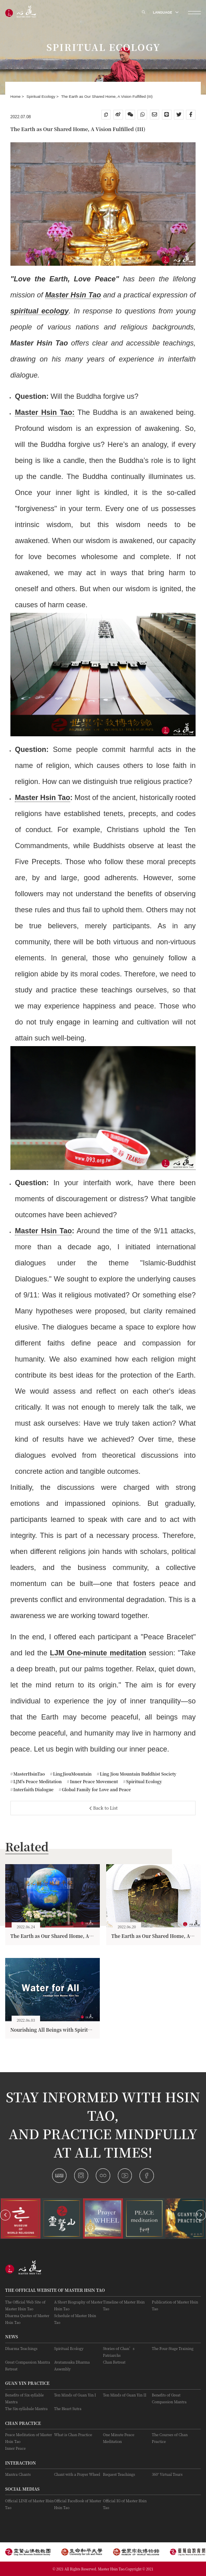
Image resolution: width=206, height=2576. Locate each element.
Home (16, 96)
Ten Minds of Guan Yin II (124, 2395)
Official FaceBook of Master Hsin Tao (77, 2504)
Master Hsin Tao (42, 798)
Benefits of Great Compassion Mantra (169, 2398)
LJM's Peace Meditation (37, 1781)
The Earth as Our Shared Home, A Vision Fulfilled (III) (107, 96)
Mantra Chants (18, 2474)
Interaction (20, 2463)
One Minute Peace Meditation (118, 2438)
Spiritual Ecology (41, 96)
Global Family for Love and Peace (96, 1789)
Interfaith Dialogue (33, 1789)
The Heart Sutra (67, 2408)
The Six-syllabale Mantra (26, 2408)
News (11, 2337)
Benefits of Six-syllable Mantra (24, 2398)
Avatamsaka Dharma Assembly (72, 2366)
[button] (5, 2215)
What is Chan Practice (73, 2434)
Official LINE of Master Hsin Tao (29, 2504)
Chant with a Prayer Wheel (77, 2474)
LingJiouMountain (72, 1774)
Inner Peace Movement (93, 1781)
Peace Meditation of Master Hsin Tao (28, 2438)
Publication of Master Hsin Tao (175, 2305)
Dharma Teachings (21, 2348)
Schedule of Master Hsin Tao (75, 2319)
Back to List (104, 1807)
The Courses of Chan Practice (170, 2438)
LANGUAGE (165, 12)
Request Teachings (119, 2474)
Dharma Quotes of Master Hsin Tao (27, 2319)
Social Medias (22, 2489)
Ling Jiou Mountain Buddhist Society (137, 1774)
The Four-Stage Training (173, 2348)
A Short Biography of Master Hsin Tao (78, 2305)
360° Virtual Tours (167, 2474)
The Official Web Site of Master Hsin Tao (25, 2305)
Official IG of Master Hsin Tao (125, 2504)
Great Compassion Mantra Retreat (27, 2366)
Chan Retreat (114, 2362)
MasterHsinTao (28, 1774)
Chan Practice (23, 2423)
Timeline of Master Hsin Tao (124, 2305)
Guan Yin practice (27, 2383)
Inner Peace (15, 2448)
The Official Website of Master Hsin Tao (55, 2290)
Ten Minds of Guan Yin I (75, 2395)
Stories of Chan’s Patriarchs (119, 2352)
